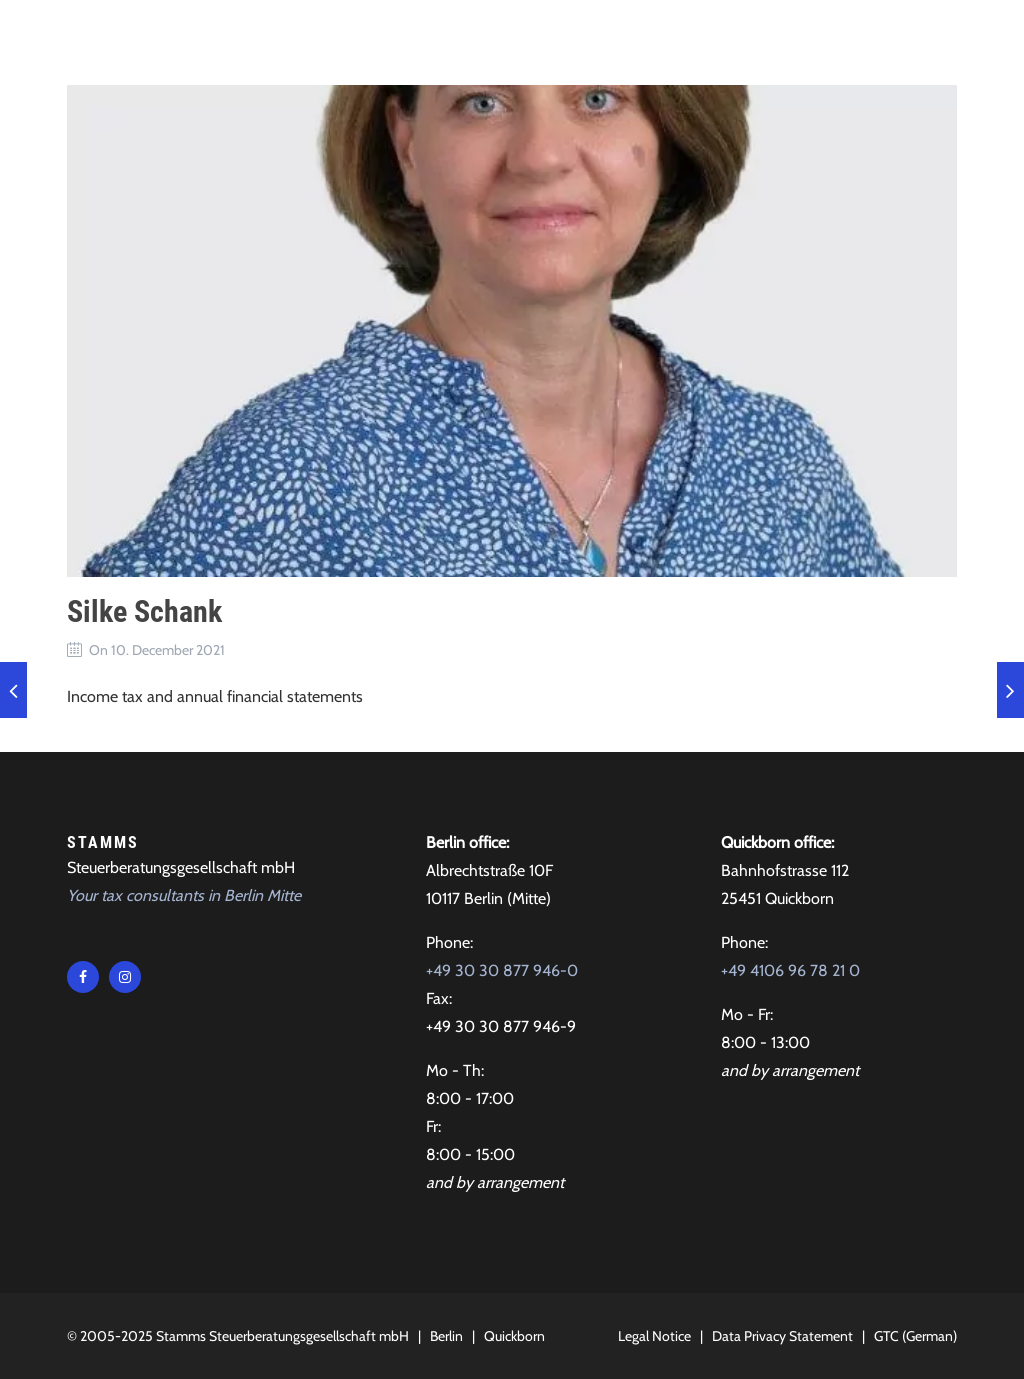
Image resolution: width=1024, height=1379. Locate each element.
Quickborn (514, 1336)
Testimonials (585, 39)
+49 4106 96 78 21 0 (790, 970)
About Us (466, 39)
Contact (702, 39)
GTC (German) (915, 1336)
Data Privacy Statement (782, 1336)
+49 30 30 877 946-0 (502, 970)
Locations (805, 39)
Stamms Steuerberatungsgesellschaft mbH (282, 1336)
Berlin (446, 1336)
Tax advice (357, 39)
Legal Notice (654, 1336)
